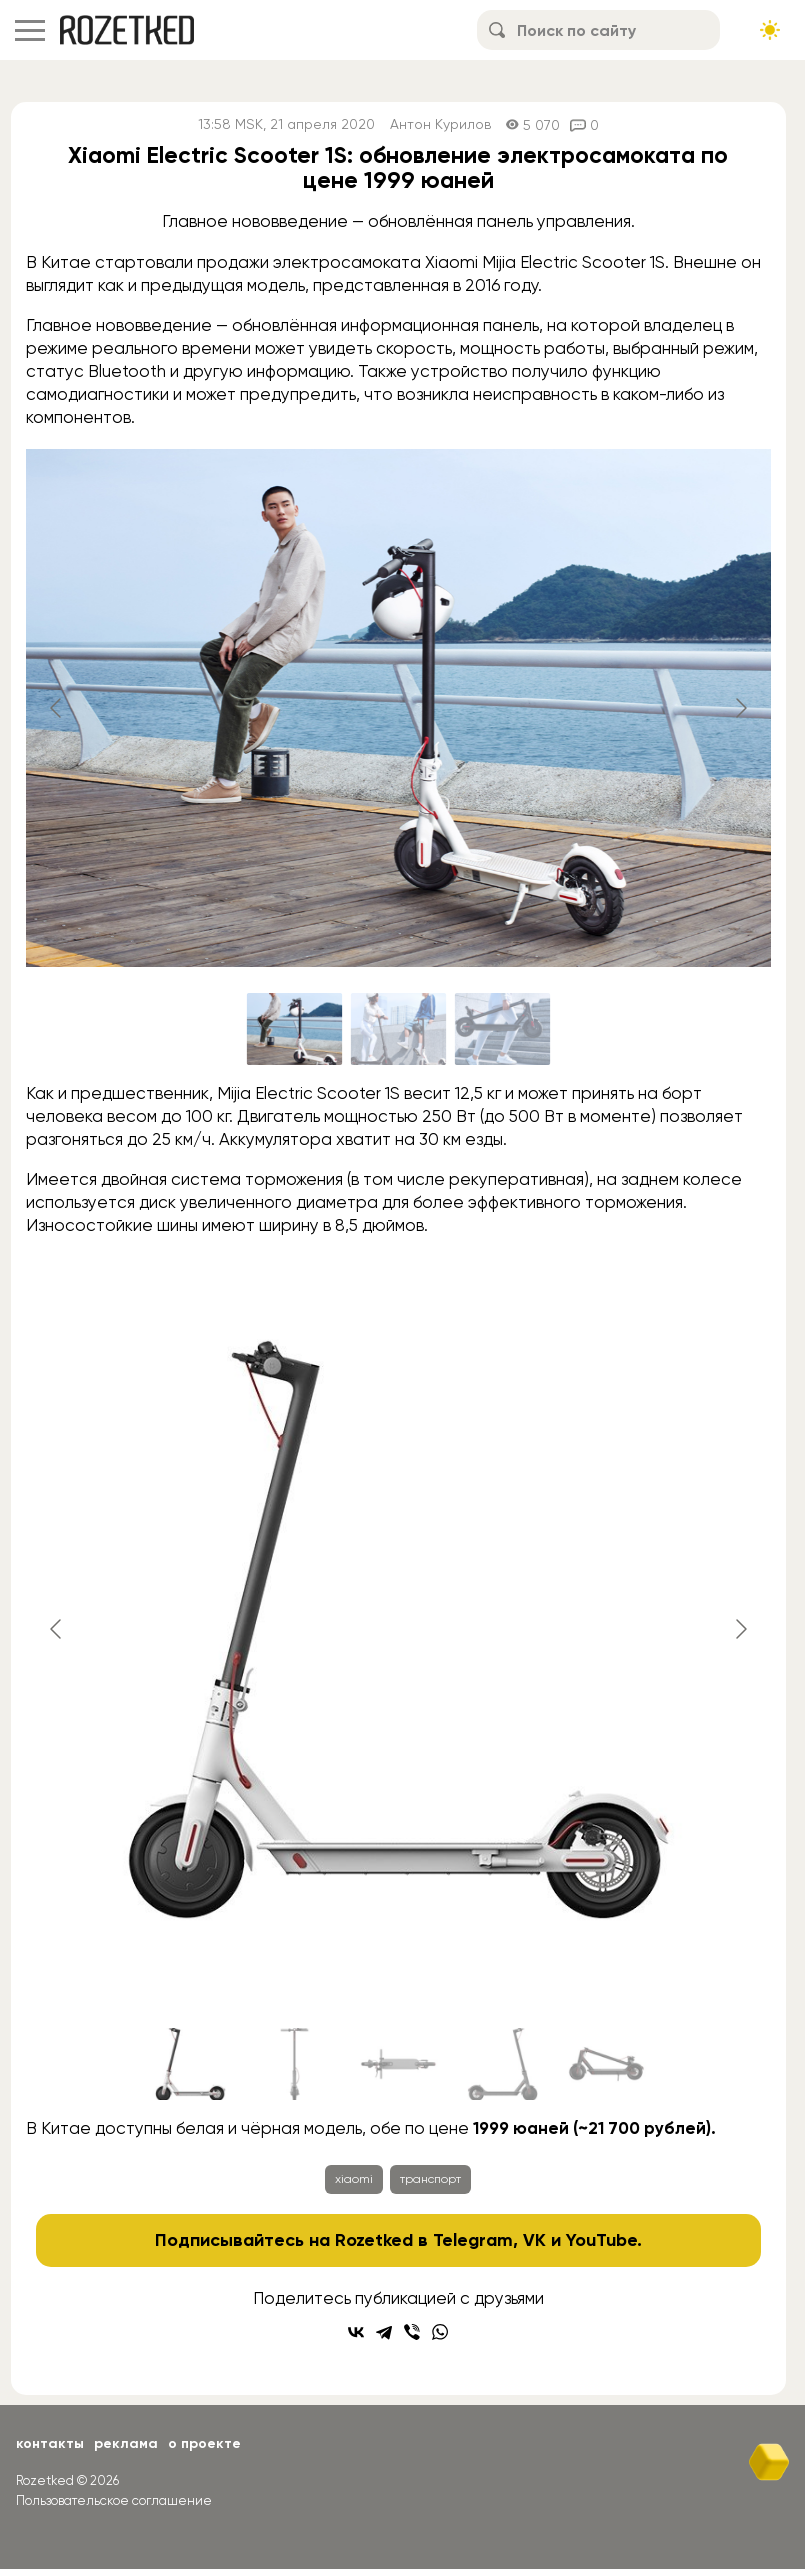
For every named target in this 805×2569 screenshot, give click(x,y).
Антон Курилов (440, 124)
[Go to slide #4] (503, 2064)
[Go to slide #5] (607, 2064)
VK (534, 2240)
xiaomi (354, 2179)
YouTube (601, 2240)
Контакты (50, 2443)
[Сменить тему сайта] (770, 30)
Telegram (473, 2240)
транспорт (430, 2179)
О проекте (204, 2443)
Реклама (126, 2443)
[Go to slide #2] (399, 1029)
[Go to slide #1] (295, 1029)
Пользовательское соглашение (114, 2500)
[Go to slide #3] (503, 1029)
